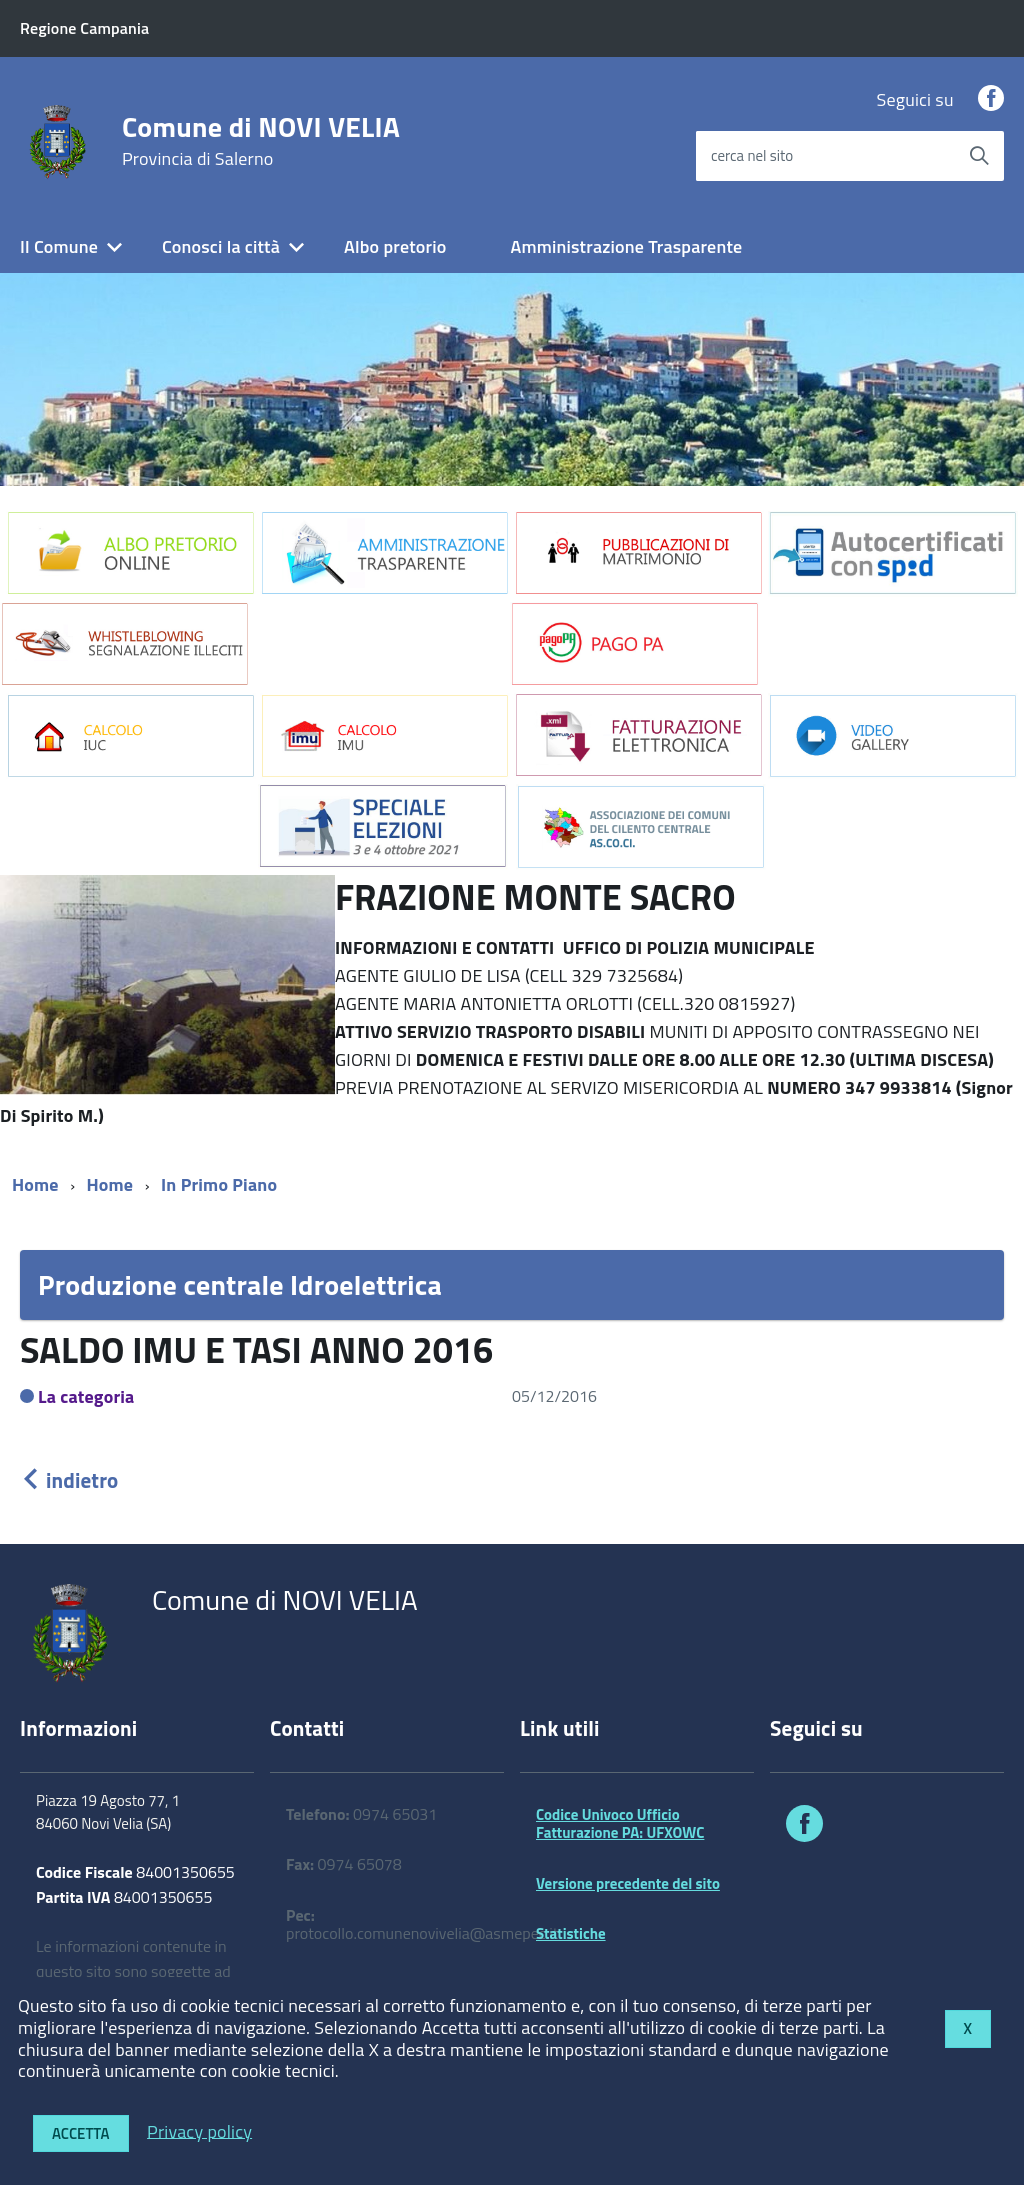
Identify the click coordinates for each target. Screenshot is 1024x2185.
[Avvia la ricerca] (979, 156)
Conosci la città (221, 246)
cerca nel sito (752, 155)
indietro (69, 1480)
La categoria (86, 1396)
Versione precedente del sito (628, 1883)
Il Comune (59, 246)
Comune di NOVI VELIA (261, 141)
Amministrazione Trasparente (626, 246)
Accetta (81, 2133)
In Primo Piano (219, 1184)
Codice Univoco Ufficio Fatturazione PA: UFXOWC (620, 1823)
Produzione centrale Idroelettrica (240, 1284)
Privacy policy (199, 2130)
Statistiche (571, 1933)
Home (35, 1184)
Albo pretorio (395, 246)
